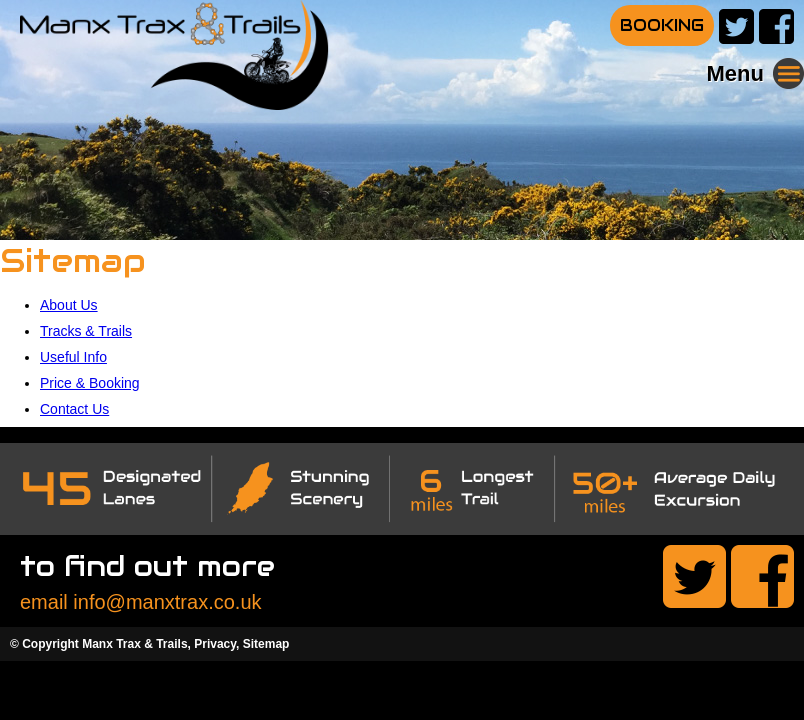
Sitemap (266, 644)
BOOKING (662, 25)
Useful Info (73, 357)
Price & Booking (90, 383)
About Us (69, 305)
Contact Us (74, 409)
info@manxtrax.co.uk (167, 602)
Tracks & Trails (86, 331)
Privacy (215, 644)
